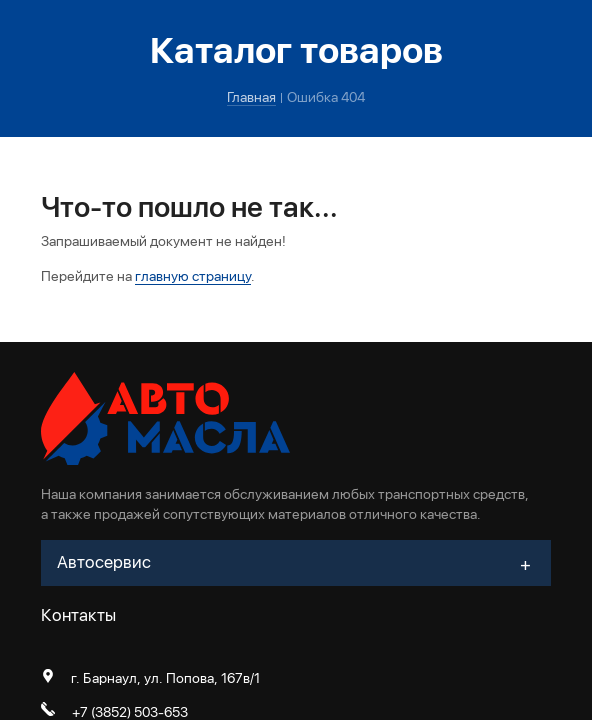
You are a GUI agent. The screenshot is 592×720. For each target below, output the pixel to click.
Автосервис (104, 562)
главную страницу (193, 276)
